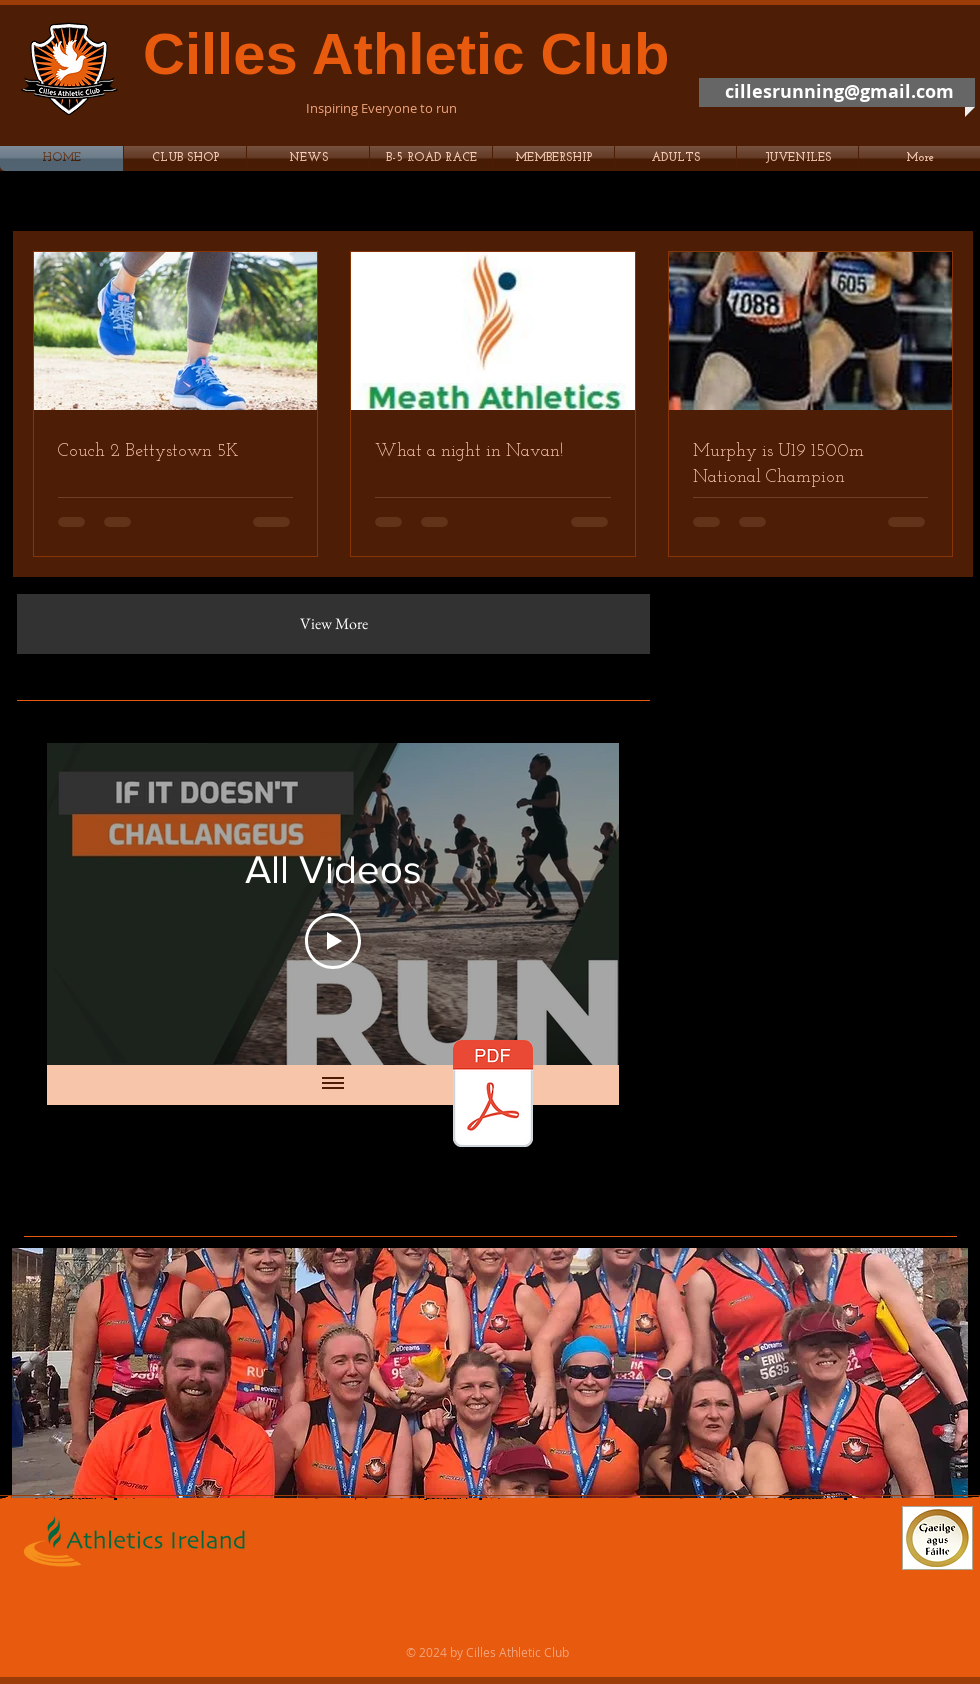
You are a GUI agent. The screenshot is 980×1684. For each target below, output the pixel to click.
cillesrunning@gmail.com (839, 91)
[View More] (333, 624)
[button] (431, 158)
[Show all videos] (333, 1085)
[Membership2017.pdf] (493, 1096)
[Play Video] (333, 941)
